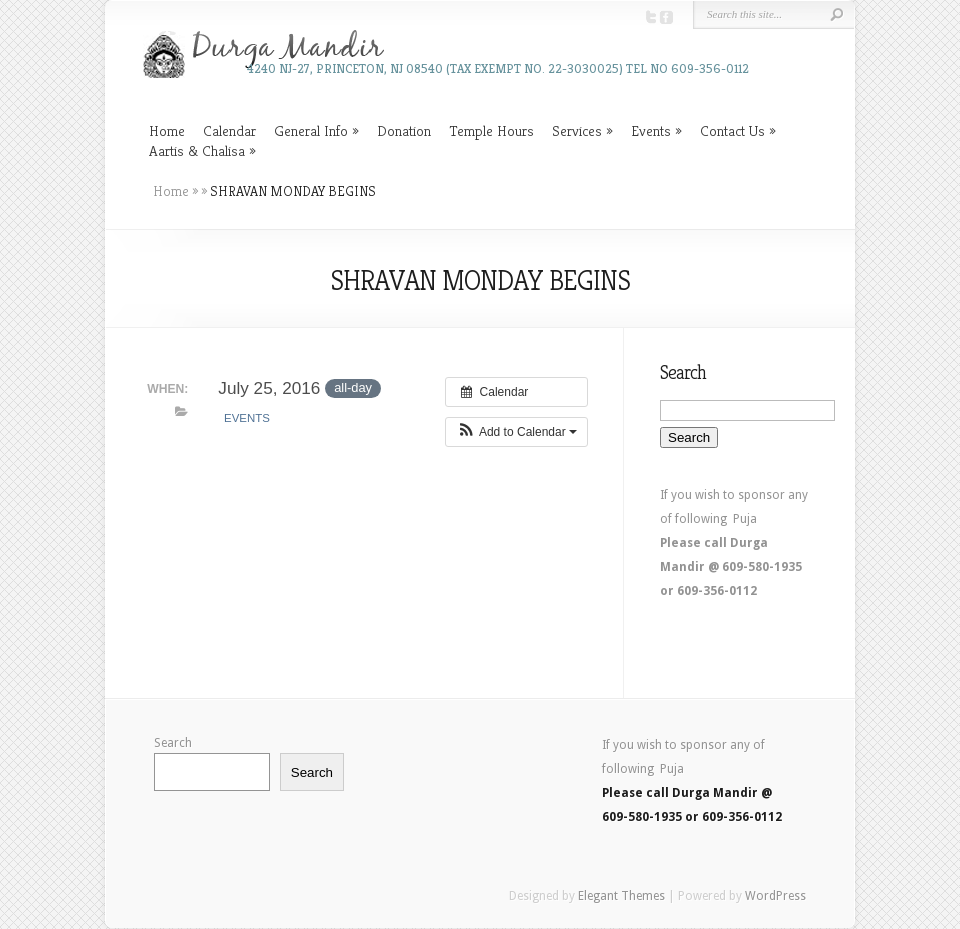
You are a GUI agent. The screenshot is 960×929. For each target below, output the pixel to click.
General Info (311, 130)
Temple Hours (491, 130)
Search (173, 743)
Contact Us (732, 130)
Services (577, 130)
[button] (516, 432)
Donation (404, 130)
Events (651, 130)
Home (167, 130)
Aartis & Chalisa (197, 150)
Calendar (229, 130)
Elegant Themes (621, 896)
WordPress (775, 896)
